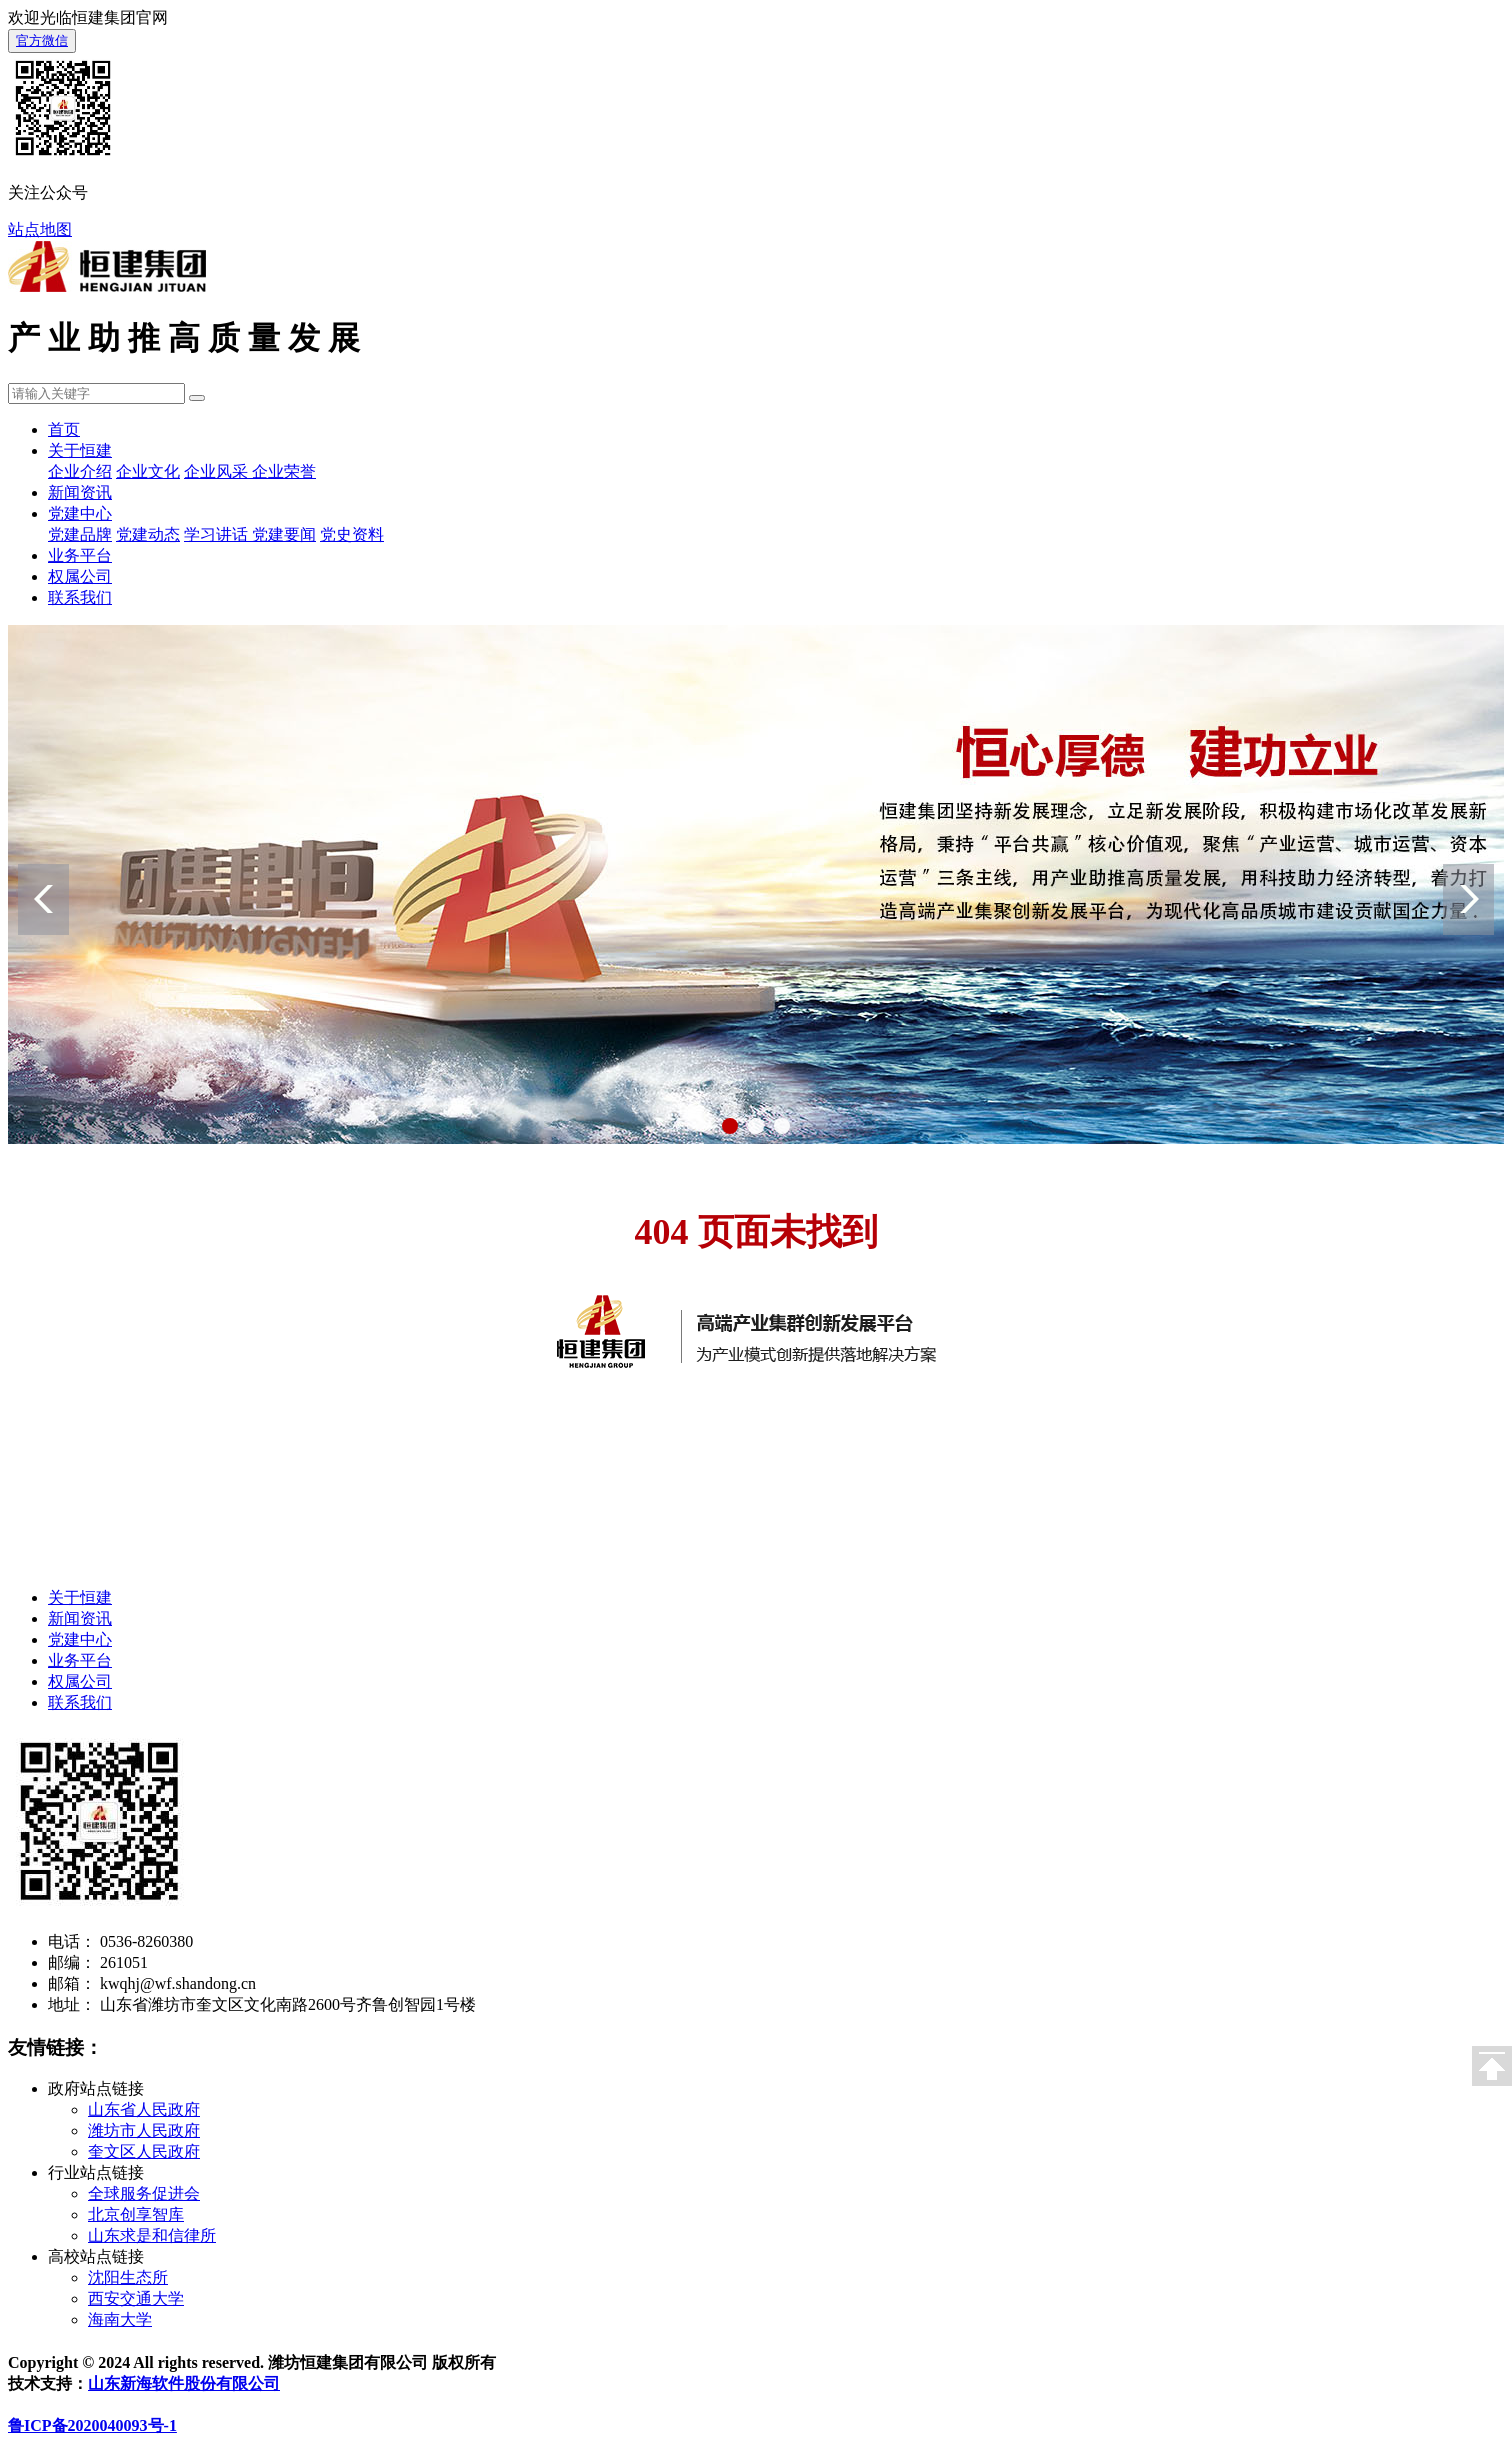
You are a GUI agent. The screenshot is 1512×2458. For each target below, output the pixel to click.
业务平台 (80, 555)
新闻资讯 (80, 492)
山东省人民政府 (144, 2109)
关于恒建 (80, 450)
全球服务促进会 (144, 2193)
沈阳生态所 (128, 2277)
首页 (64, 429)
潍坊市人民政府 (144, 2130)
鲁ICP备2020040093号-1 (92, 2425)
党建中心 (80, 513)
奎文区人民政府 (144, 2151)
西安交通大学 (136, 2298)
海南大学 (120, 2319)
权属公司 (80, 576)
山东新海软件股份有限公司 (184, 2383)
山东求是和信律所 (152, 2235)
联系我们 (80, 597)
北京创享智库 (136, 2214)
